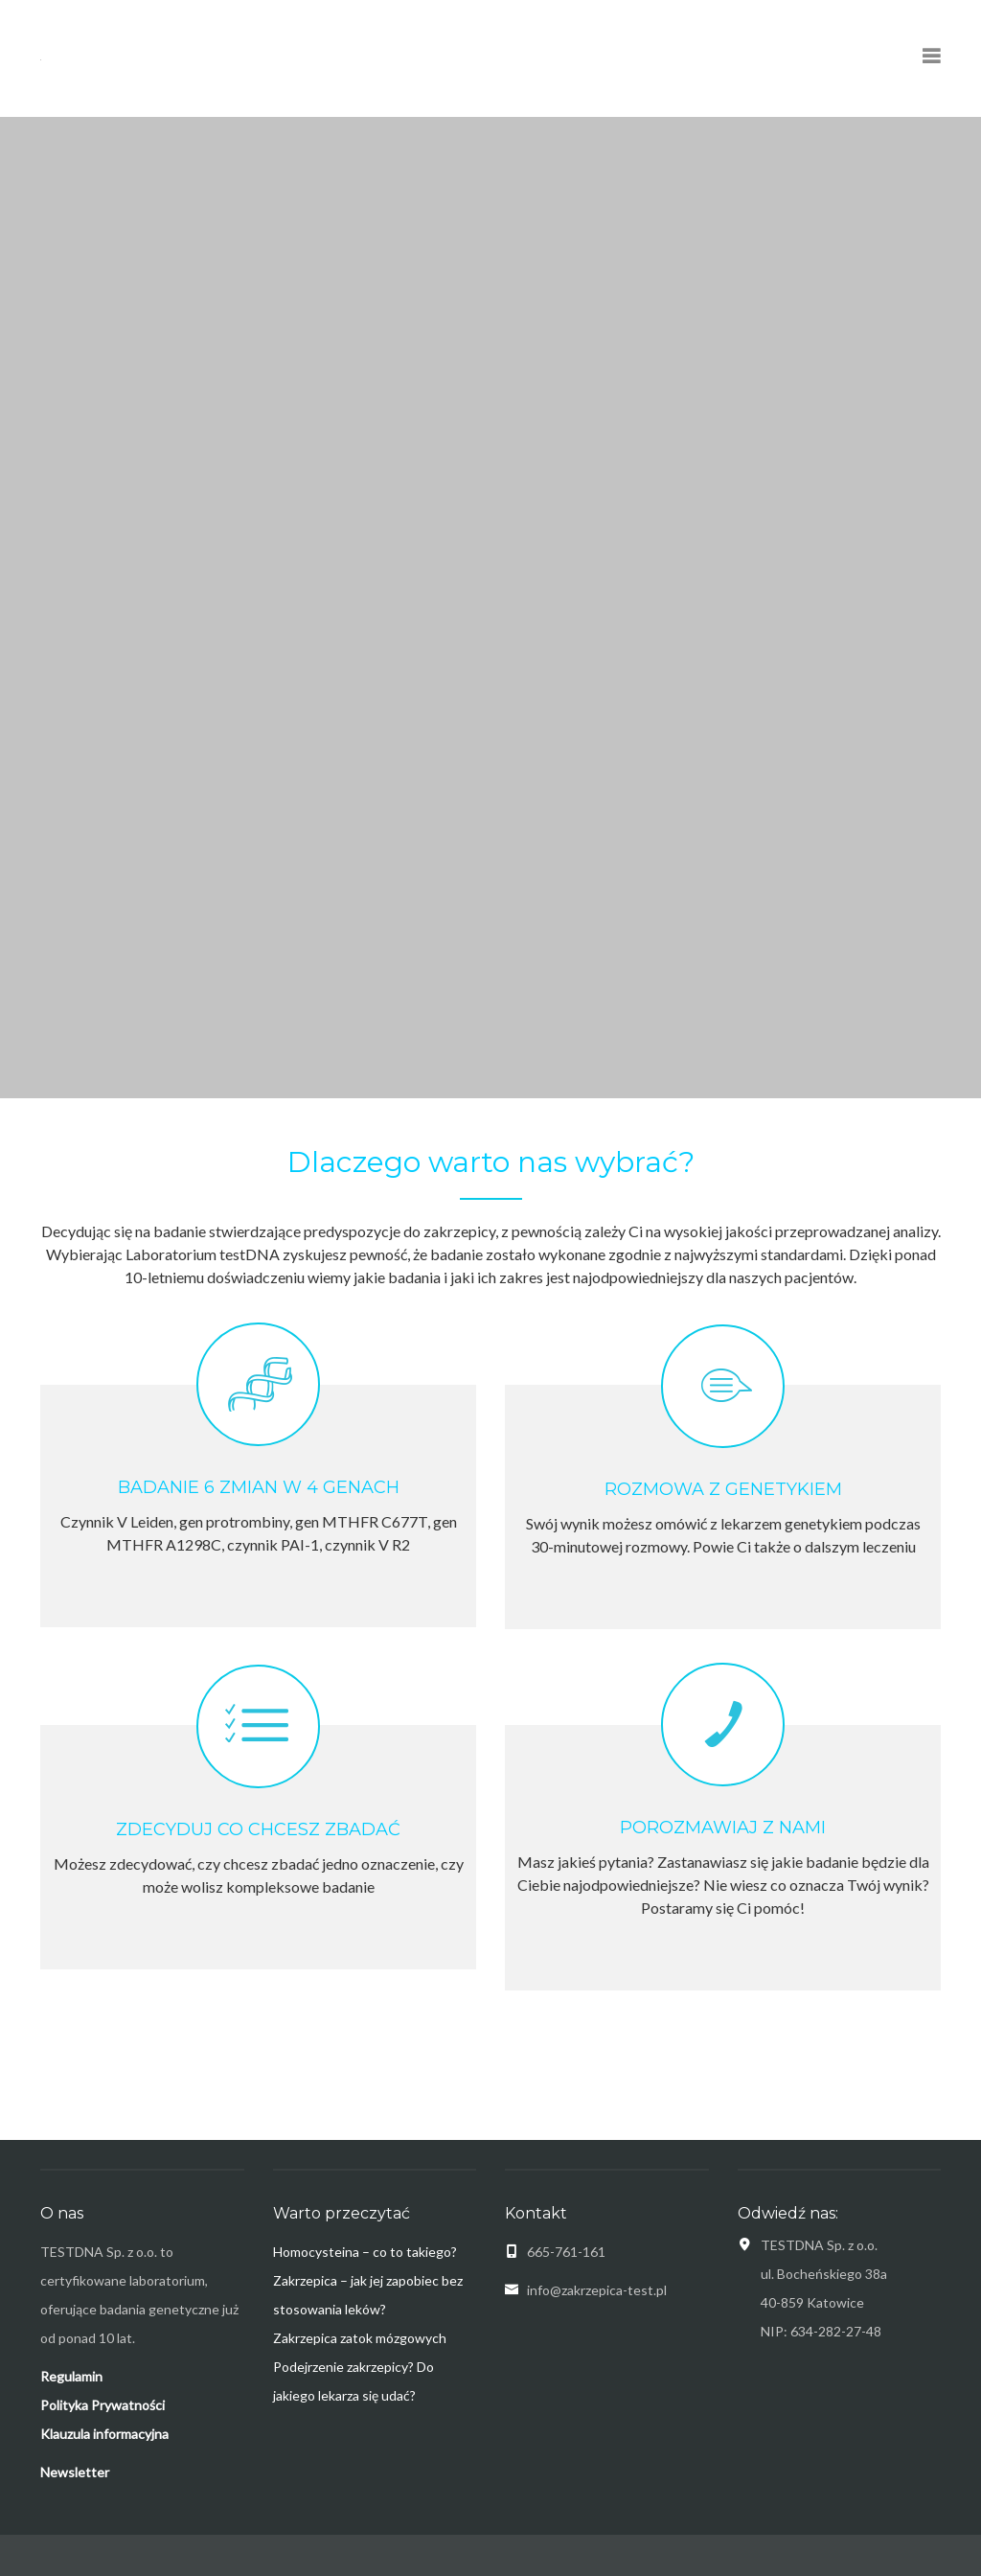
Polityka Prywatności (102, 2405)
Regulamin (71, 2376)
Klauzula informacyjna (104, 2434)
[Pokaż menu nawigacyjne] (931, 57)
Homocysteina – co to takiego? (365, 2251)
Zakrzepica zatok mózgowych (359, 2338)
